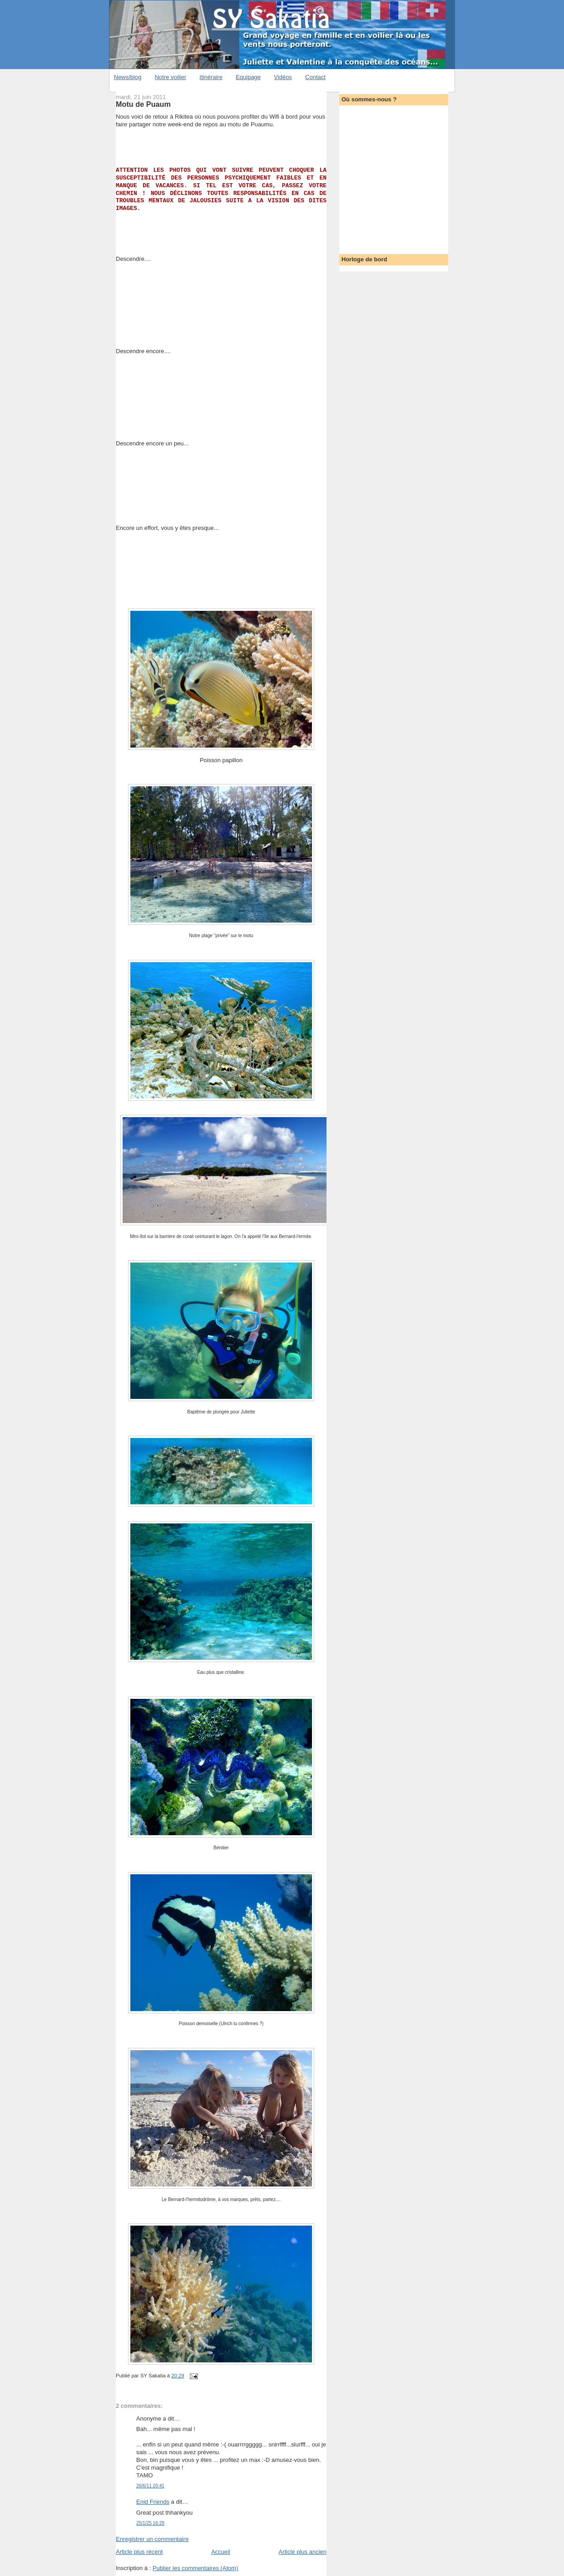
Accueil (220, 2551)
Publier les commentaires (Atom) (195, 2568)
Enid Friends (152, 2501)
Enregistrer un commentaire (152, 2539)
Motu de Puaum (143, 104)
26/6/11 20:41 (150, 2485)
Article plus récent (139, 2551)
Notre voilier (170, 77)
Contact (315, 77)
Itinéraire (211, 77)
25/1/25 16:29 (150, 2523)
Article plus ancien (303, 2551)
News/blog (128, 77)
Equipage (248, 77)
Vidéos (283, 77)
